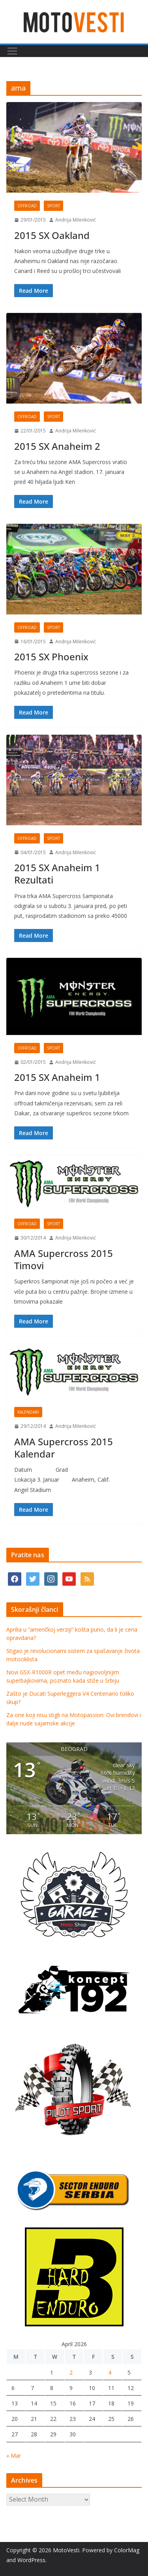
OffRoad (27, 206)
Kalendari (28, 1412)
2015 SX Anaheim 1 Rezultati (57, 873)
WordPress (31, 2560)
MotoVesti (66, 2550)
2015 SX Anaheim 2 (57, 446)
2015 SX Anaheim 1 (57, 1077)
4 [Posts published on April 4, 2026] (109, 2372)
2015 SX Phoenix (51, 656)
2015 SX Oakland (52, 235)
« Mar (13, 2455)
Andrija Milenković (75, 219)
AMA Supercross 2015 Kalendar (63, 1447)
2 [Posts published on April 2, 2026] (71, 2372)
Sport (53, 206)
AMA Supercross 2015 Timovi (63, 1259)
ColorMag (126, 2550)
